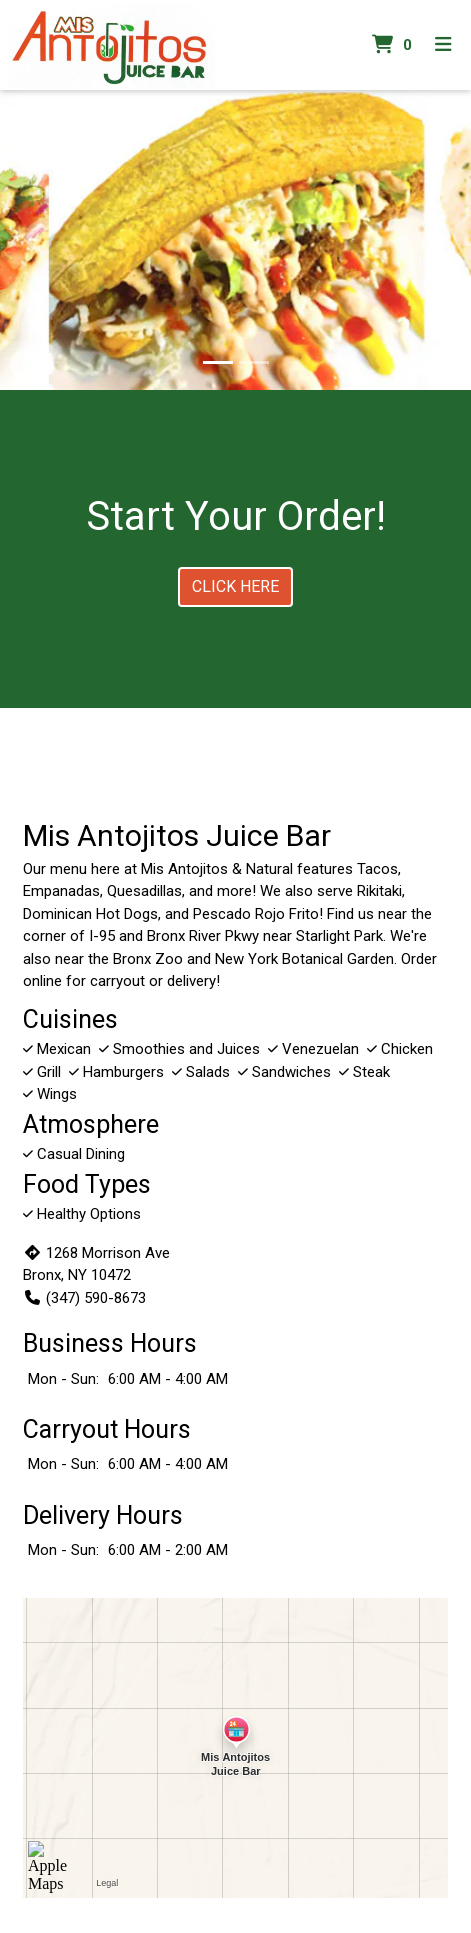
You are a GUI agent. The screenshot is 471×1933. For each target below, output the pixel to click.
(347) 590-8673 (84, 1298)
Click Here (235, 586)
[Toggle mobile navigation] (443, 45)
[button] (35, 240)
